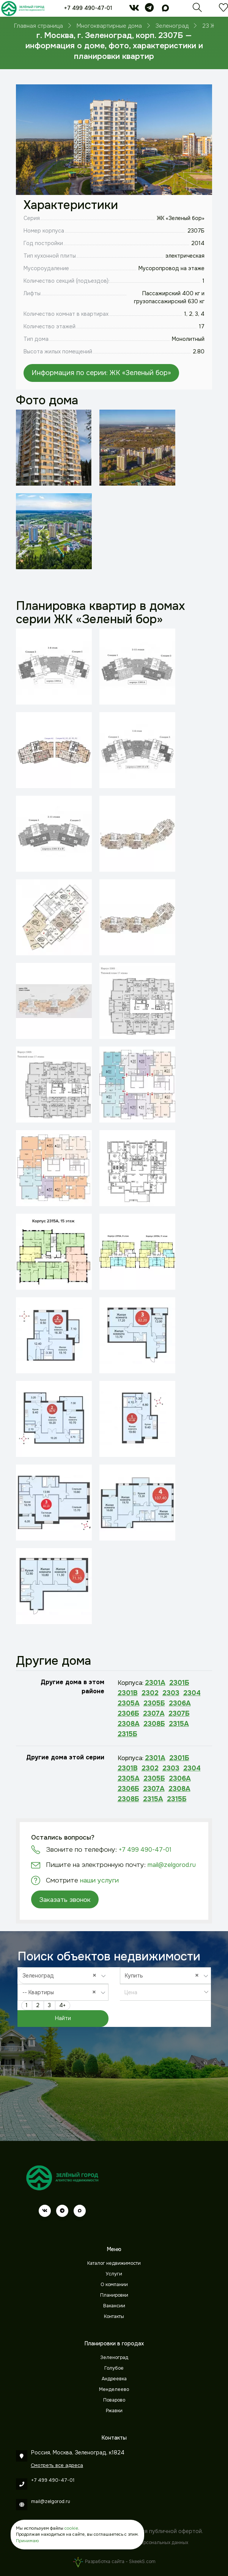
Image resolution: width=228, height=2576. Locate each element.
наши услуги (99, 1880)
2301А (155, 1682)
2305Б (154, 1703)
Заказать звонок (65, 1899)
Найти (63, 2018)
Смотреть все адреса (57, 2465)
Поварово (114, 2400)
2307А (154, 1713)
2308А (129, 1723)
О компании (114, 2285)
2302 (150, 1693)
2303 (170, 1693)
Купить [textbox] (164, 1975)
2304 (192, 1693)
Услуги (114, 2274)
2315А (179, 1723)
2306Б (128, 1713)
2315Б (127, 1734)
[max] (165, 9)
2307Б (179, 1713)
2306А (180, 1703)
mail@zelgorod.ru (172, 1865)
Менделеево (114, 2389)
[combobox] (63, 1976)
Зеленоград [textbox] (61, 1975)
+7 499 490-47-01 (88, 8)
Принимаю (27, 2540)
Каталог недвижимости (114, 2263)
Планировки (114, 2295)
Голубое (114, 2368)
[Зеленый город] (23, 8)
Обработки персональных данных (150, 2543)
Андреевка (114, 2379)
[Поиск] (197, 9)
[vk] (134, 9)
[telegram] (149, 9)
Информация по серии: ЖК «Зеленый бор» (101, 373)
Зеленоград (114, 2357)
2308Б (154, 1723)
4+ (62, 2005)
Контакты (114, 2316)
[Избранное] (223, 9)
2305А (129, 1703)
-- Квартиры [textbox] (61, 1992)
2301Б (179, 1682)
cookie (71, 2528)
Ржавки (114, 2411)
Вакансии (114, 2306)
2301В (128, 1693)
